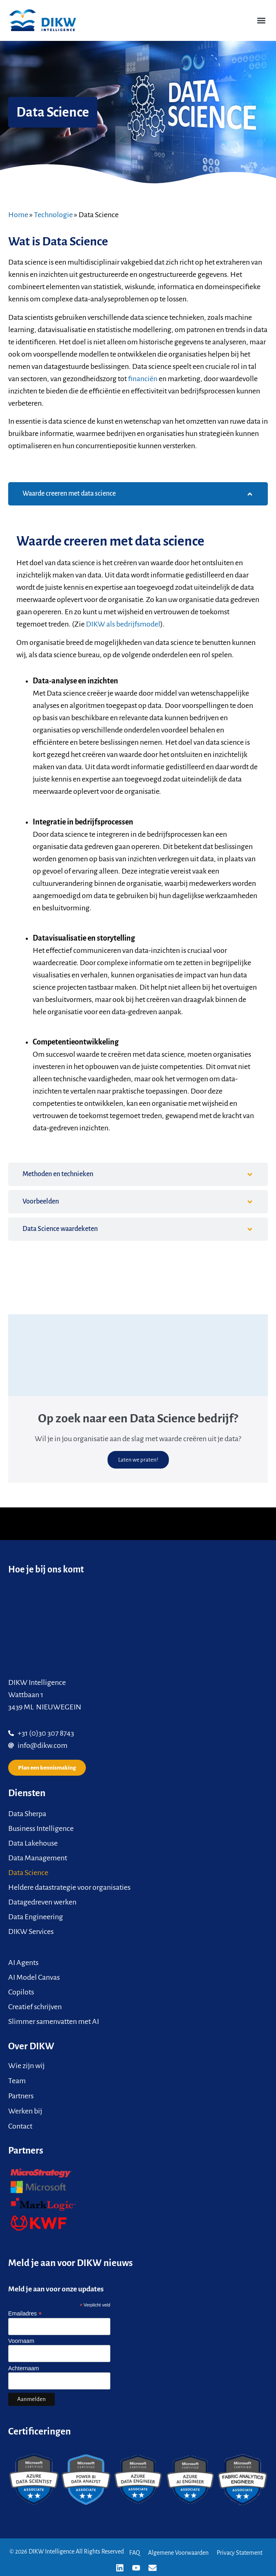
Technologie (53, 215)
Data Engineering (35, 1917)
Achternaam (23, 2368)
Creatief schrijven (35, 2007)
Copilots (21, 1992)
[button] (261, 20)
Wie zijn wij (26, 2066)
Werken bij (25, 2111)
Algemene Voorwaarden (178, 2552)
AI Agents (23, 1962)
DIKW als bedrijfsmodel (123, 624)
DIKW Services (31, 1931)
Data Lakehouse (33, 1843)
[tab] (138, 493)
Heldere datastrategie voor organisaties (69, 1887)
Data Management (37, 1858)
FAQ (134, 2552)
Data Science (28, 1873)
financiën (142, 379)
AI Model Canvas (34, 1977)
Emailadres (25, 2313)
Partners (21, 2096)
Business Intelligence (41, 1828)
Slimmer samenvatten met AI (53, 2021)
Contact (20, 2126)
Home (18, 215)
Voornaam (21, 2341)
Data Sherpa (27, 1814)
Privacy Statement (240, 2552)
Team (17, 2081)
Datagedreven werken (42, 1902)
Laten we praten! (138, 1460)
